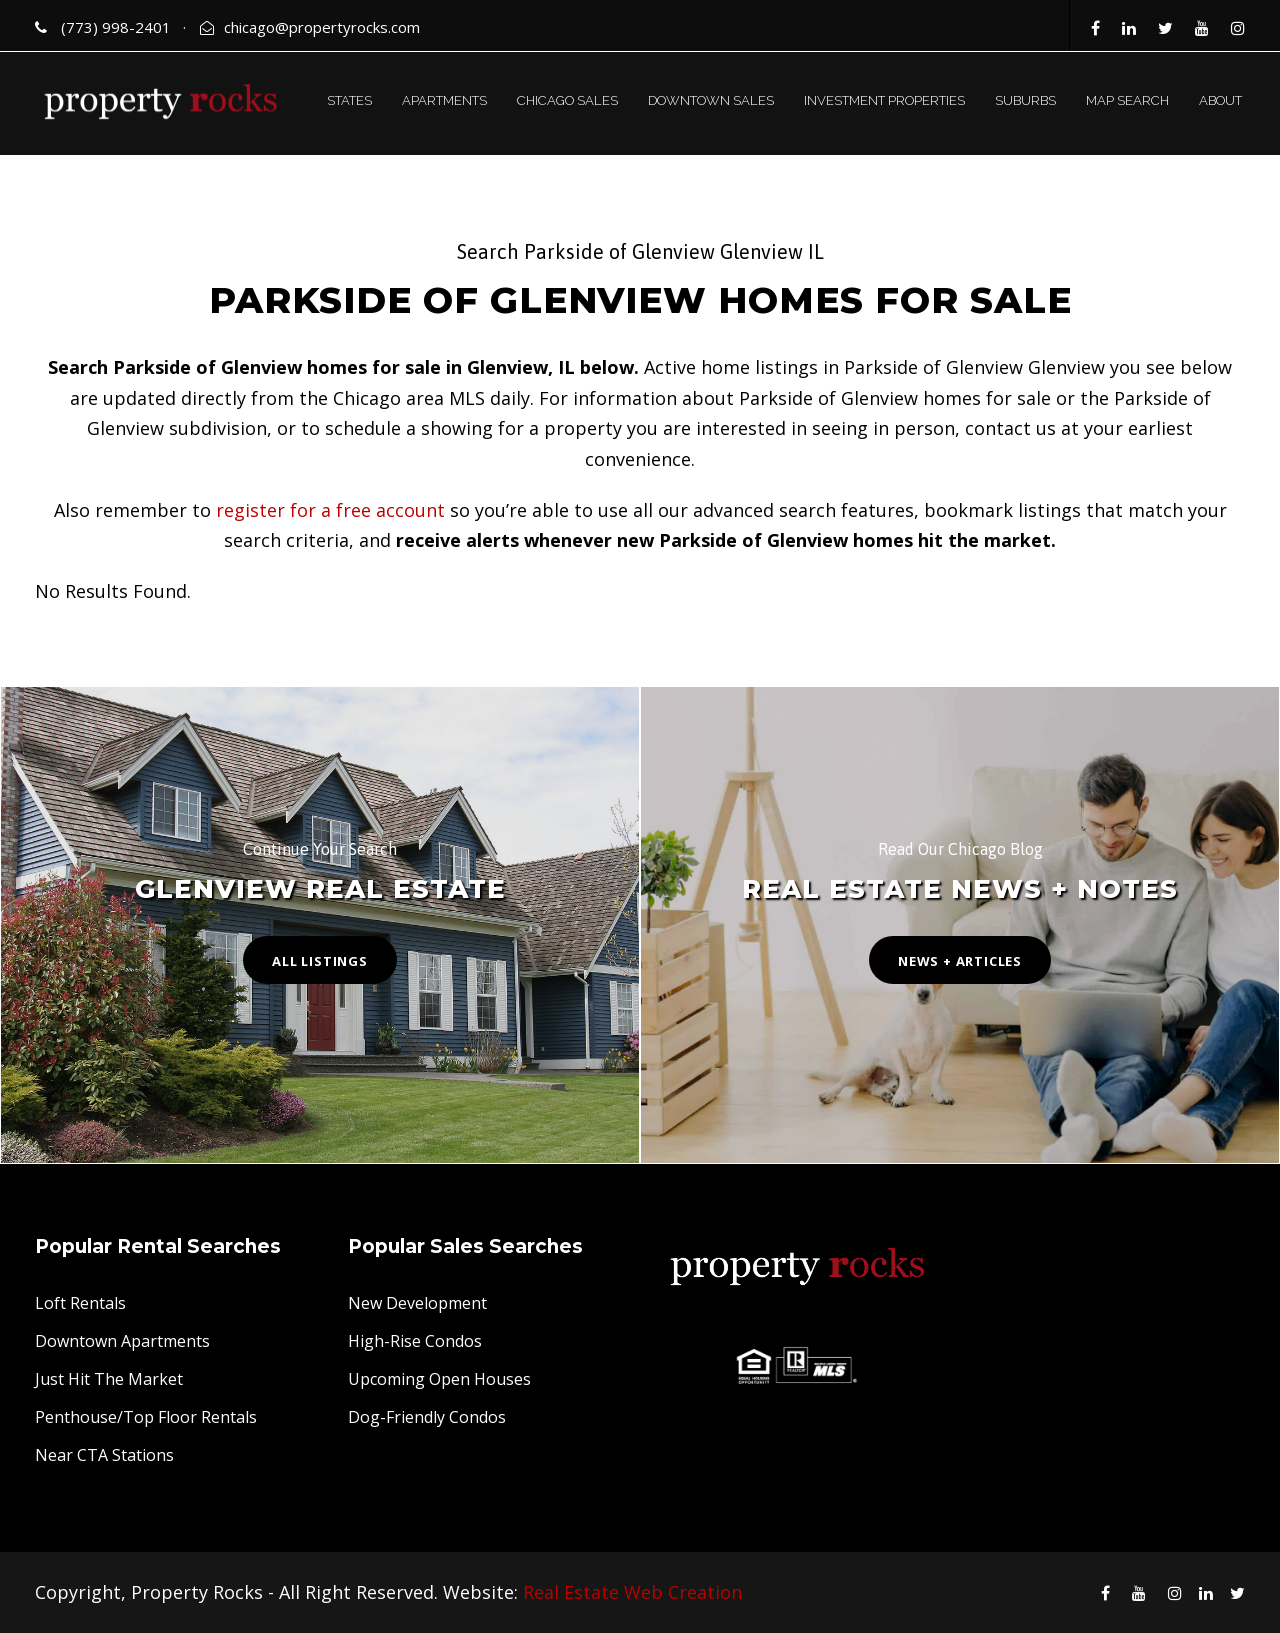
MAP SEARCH (1127, 100)
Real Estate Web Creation (632, 1592)
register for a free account (330, 510)
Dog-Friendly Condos (427, 1417)
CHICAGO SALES (567, 100)
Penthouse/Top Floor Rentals (146, 1417)
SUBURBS (1025, 100)
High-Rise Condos (415, 1341)
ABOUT (1220, 100)
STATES (349, 100)
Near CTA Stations (104, 1455)
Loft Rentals (80, 1303)
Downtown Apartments (122, 1341)
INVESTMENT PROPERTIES (884, 100)
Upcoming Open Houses (439, 1379)
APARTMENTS (444, 100)
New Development (417, 1303)
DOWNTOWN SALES (711, 100)
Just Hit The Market (109, 1379)
